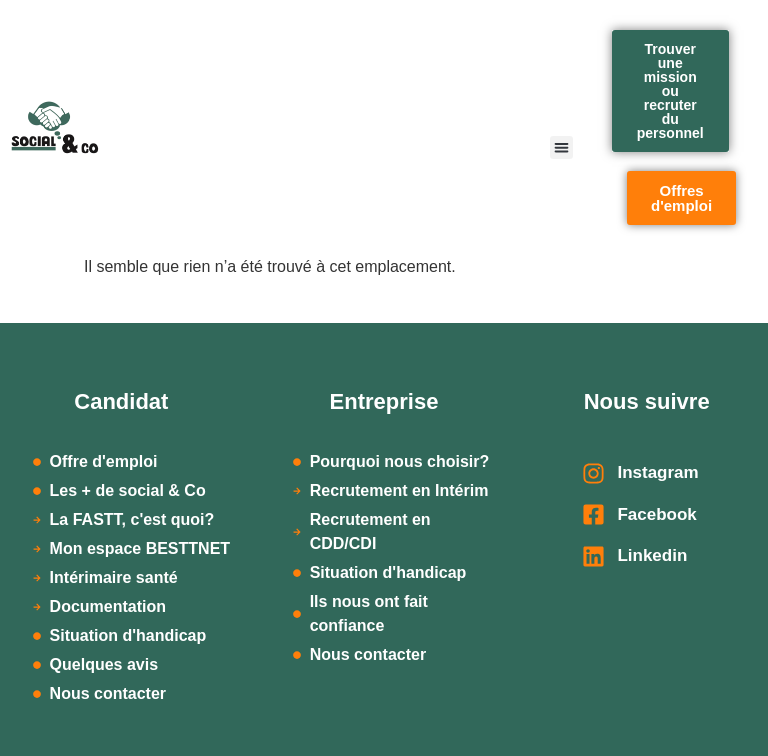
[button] (561, 147)
